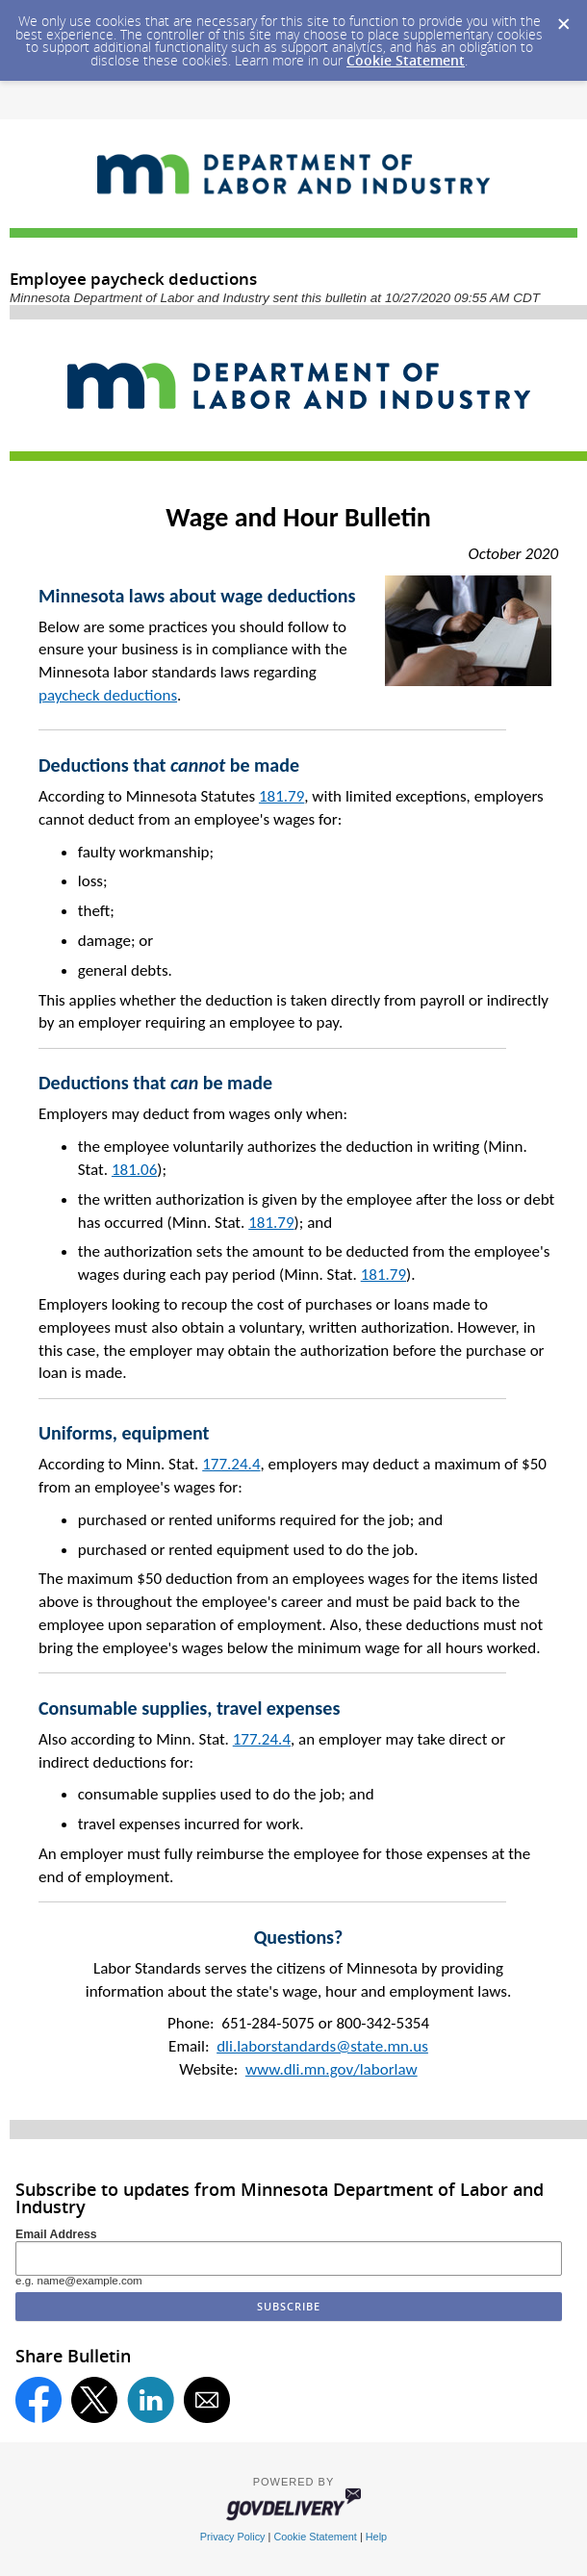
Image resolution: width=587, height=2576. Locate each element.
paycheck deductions (107, 695)
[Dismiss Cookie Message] (563, 18)
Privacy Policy (233, 2536)
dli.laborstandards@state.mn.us (322, 2046)
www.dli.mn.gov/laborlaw (331, 2069)
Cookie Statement (405, 60)
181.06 (134, 1170)
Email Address (56, 2234)
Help (376, 2536)
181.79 (281, 796)
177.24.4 (231, 1464)
